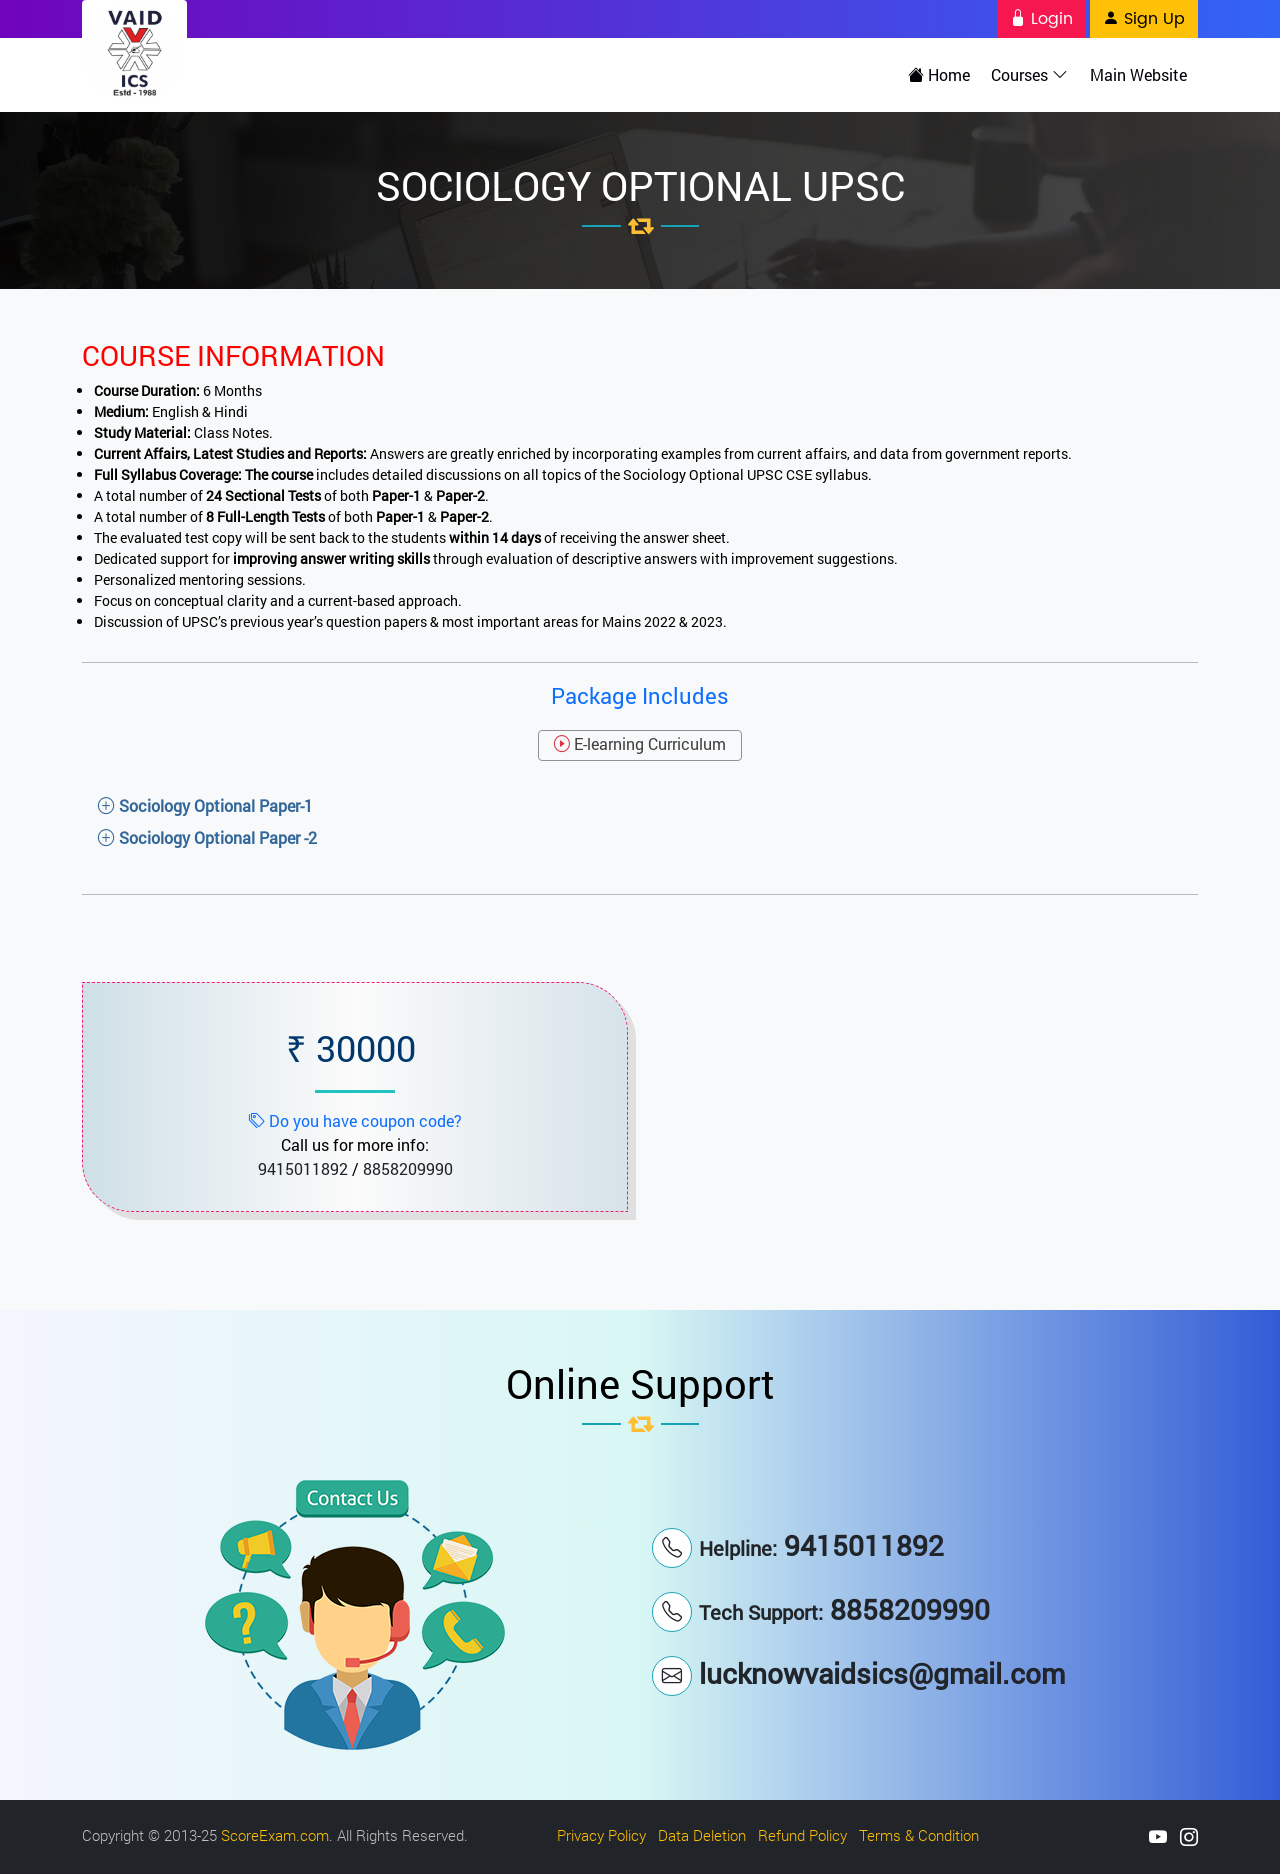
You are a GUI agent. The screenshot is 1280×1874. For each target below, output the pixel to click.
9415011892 (303, 1167)
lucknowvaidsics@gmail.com (858, 1672)
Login (1041, 19)
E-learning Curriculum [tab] (640, 742)
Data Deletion (702, 1834)
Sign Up (1144, 19)
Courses (1032, 74)
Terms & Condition (919, 1834)
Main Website (1139, 74)
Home (943, 74)
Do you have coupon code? (355, 1119)
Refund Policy (802, 1834)
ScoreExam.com (275, 1834)
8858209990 (408, 1167)
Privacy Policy (601, 1834)
